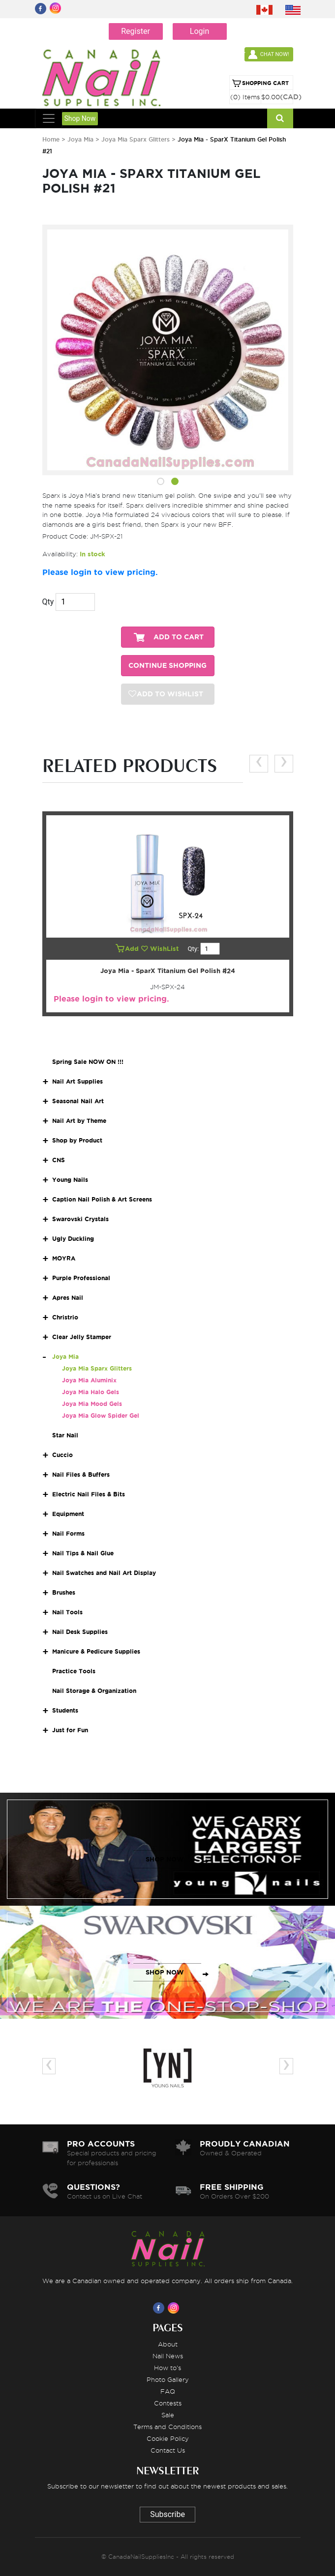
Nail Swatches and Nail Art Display (104, 1573)
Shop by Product (77, 1140)
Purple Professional (81, 1278)
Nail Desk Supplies (80, 1632)
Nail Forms (68, 1533)
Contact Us (168, 2450)
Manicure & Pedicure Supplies (96, 1651)
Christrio (65, 1317)
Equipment (68, 1514)
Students (65, 1710)
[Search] (280, 118)
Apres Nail (67, 1297)
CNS (58, 1160)
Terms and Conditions (167, 2426)
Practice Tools (73, 1671)
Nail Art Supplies (77, 1081)
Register (135, 31)
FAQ (167, 2391)
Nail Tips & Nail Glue (83, 1553)
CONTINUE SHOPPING (167, 665)
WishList (161, 948)
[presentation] (258, 763)
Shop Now (80, 118)
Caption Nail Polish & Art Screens (102, 1199)
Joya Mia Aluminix (89, 1380)
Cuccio (62, 1455)
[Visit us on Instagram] (175, 2307)
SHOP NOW (165, 1859)
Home (51, 139)
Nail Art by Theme (79, 1120)
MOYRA (63, 1258)
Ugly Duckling (73, 1238)
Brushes (63, 1592)
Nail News (167, 2355)
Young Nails (70, 1179)
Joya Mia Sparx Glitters (135, 139)
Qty (48, 601)
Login (199, 31)
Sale (167, 2414)
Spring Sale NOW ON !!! (87, 1062)
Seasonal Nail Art (78, 1101)
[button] (160, 483)
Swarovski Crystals (80, 1219)
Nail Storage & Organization (94, 1691)
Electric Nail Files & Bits (88, 1494)
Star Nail (65, 1435)
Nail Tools (67, 1612)
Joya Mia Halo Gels (90, 1392)
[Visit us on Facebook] (160, 2307)
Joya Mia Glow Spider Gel (100, 1415)
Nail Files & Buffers (81, 1474)
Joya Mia (80, 139)
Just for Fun (70, 1730)
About (168, 2344)
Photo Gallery (168, 2379)
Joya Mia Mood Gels (92, 1404)
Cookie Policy (168, 2438)
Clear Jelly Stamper (81, 1337)
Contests (168, 2403)
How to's (167, 2367)
